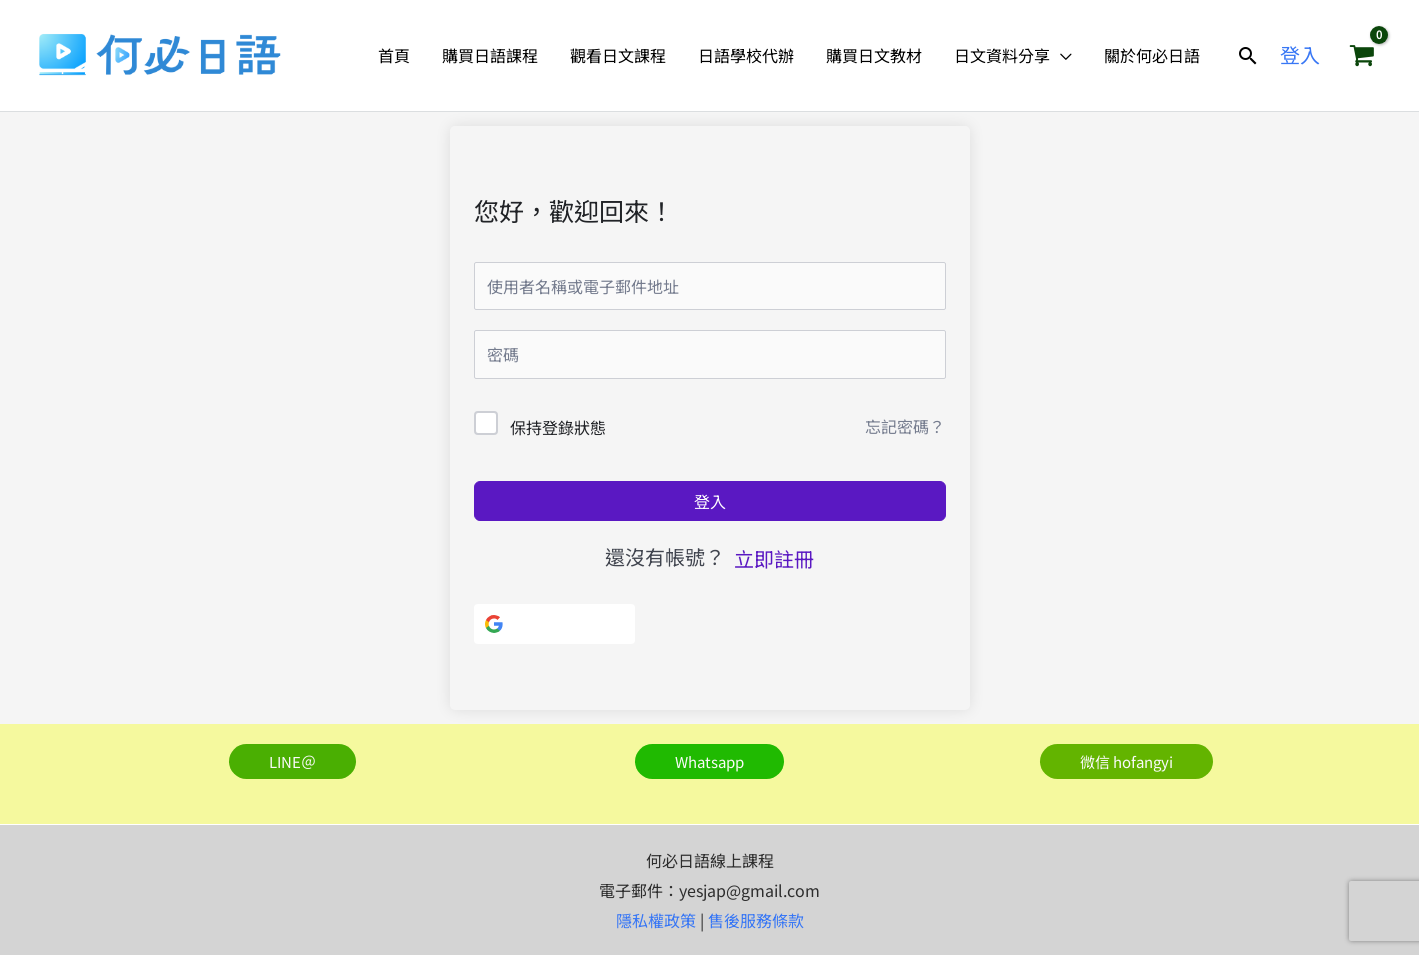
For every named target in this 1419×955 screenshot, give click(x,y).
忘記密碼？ (905, 426)
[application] (1061, 55)
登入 (710, 501)
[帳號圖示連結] (1300, 55)
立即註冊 (774, 558)
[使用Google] (554, 624)
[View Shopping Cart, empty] (1362, 55)
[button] (1248, 55)
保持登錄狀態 (558, 427)
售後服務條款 (756, 920)
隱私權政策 (656, 920)
